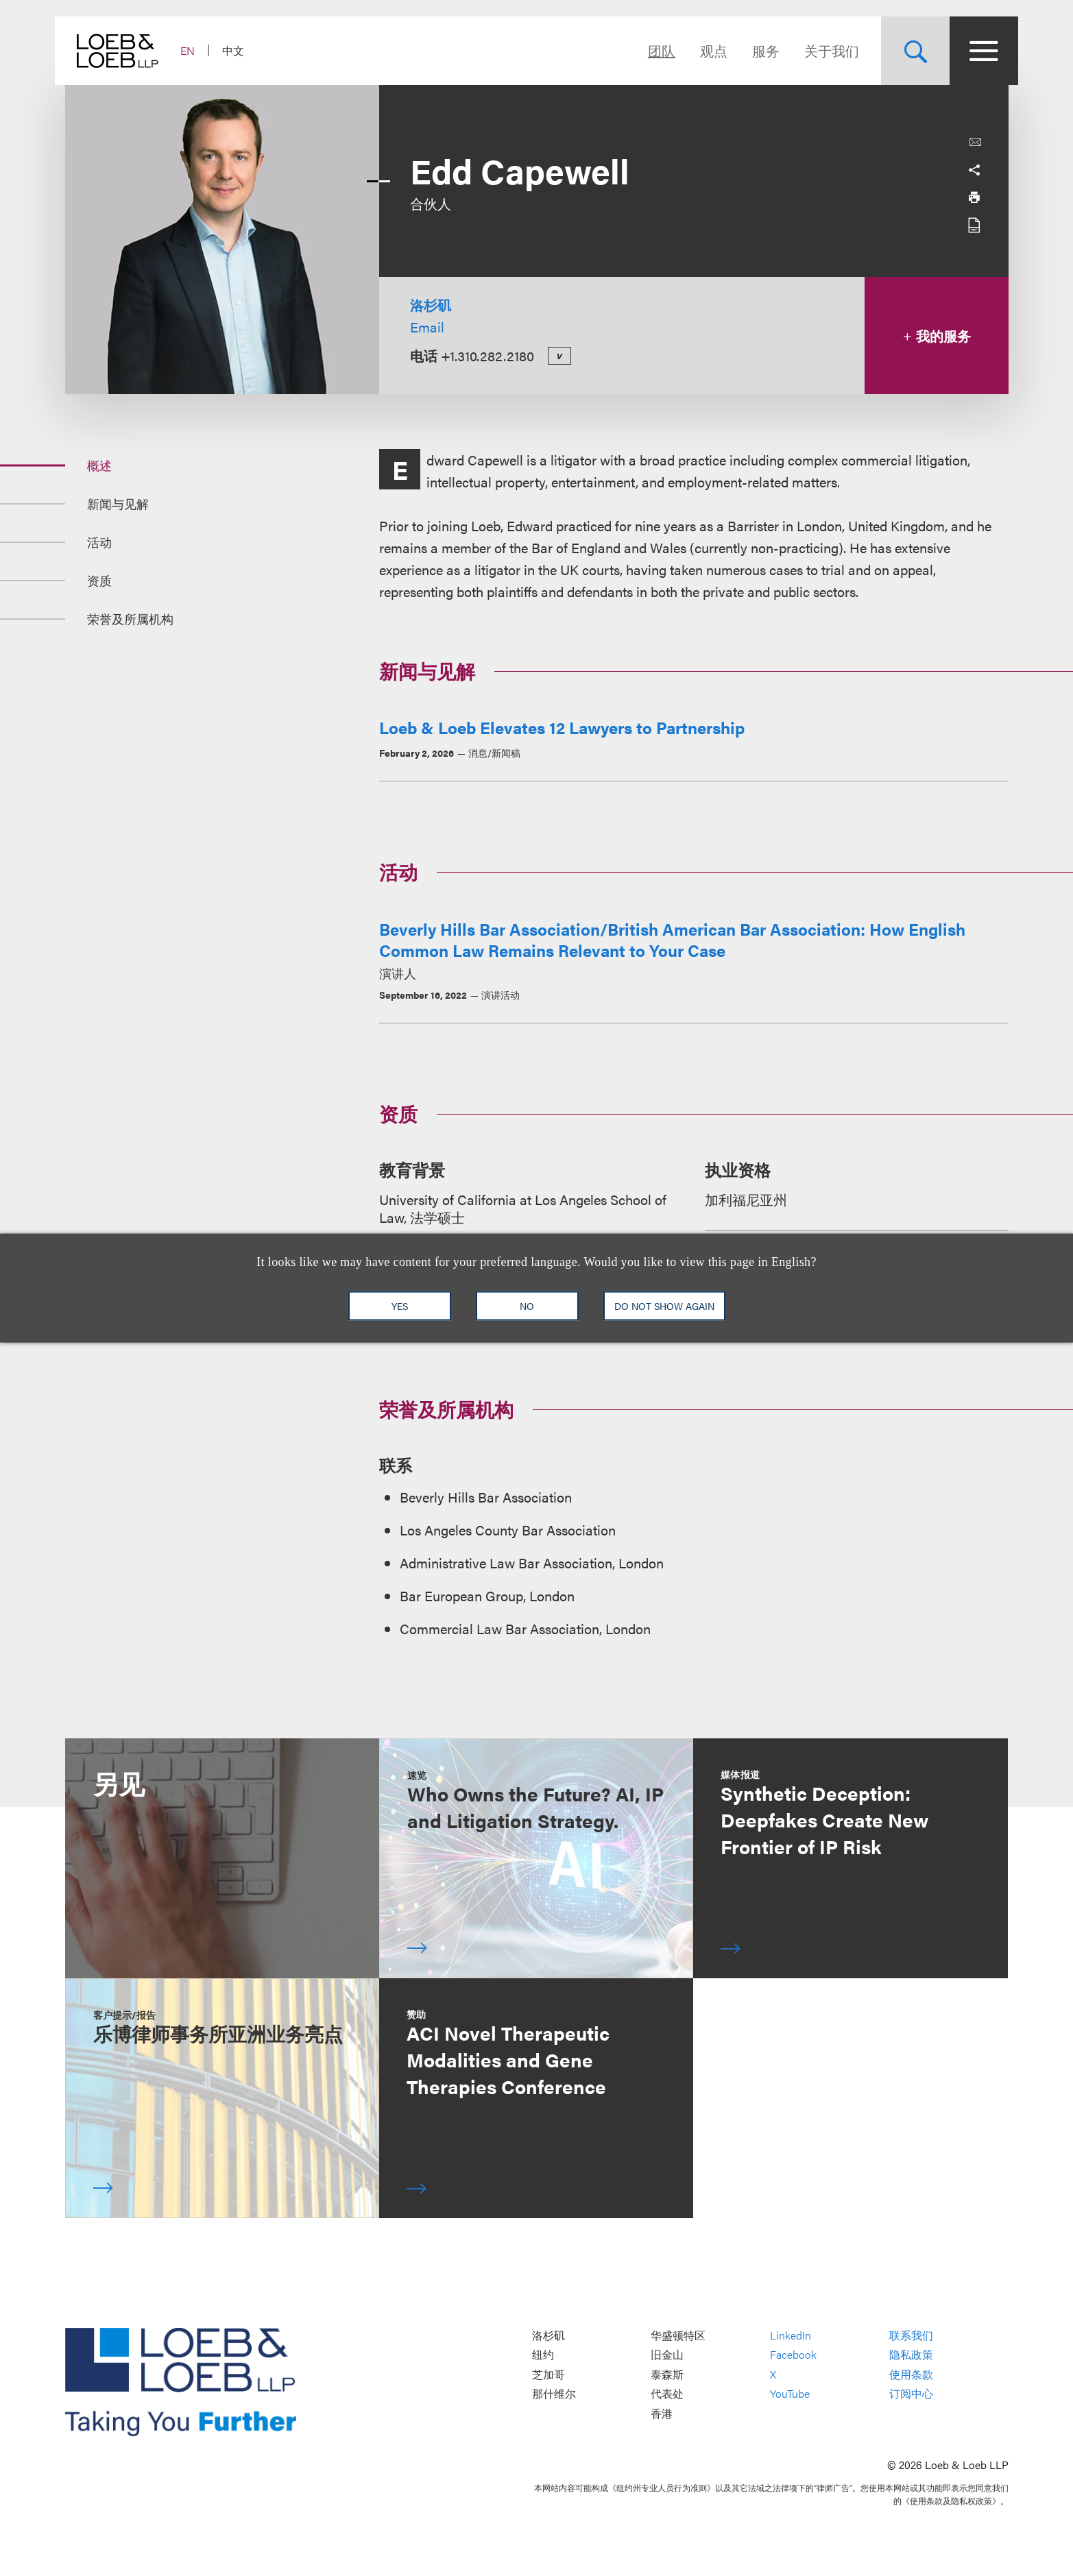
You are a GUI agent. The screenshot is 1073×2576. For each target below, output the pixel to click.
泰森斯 (667, 2374)
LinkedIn (790, 2335)
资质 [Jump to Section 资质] (99, 580)
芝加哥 (548, 2374)
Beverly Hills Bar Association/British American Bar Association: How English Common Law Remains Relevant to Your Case (672, 939)
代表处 (667, 2394)
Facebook (793, 2355)
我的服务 (936, 335)
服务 (756, 50)
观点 (704, 50)
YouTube (790, 2394)
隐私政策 (911, 2355)
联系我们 (911, 2335)
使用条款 (911, 2374)
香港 (662, 2413)
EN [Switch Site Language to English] (198, 50)
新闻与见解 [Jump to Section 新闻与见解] (118, 503)
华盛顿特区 (678, 2335)
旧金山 (667, 2355)
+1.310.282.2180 (487, 355)
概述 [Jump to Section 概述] (99, 465)
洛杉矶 (430, 305)
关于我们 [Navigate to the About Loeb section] (822, 50)
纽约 (543, 2355)
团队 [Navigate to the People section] (652, 50)
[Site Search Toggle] (905, 50)
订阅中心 (911, 2394)
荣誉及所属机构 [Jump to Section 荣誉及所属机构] (130, 618)
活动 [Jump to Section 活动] (99, 541)
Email (427, 327)
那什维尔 (554, 2394)
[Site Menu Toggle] (974, 50)
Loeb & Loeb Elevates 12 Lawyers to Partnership (562, 727)
